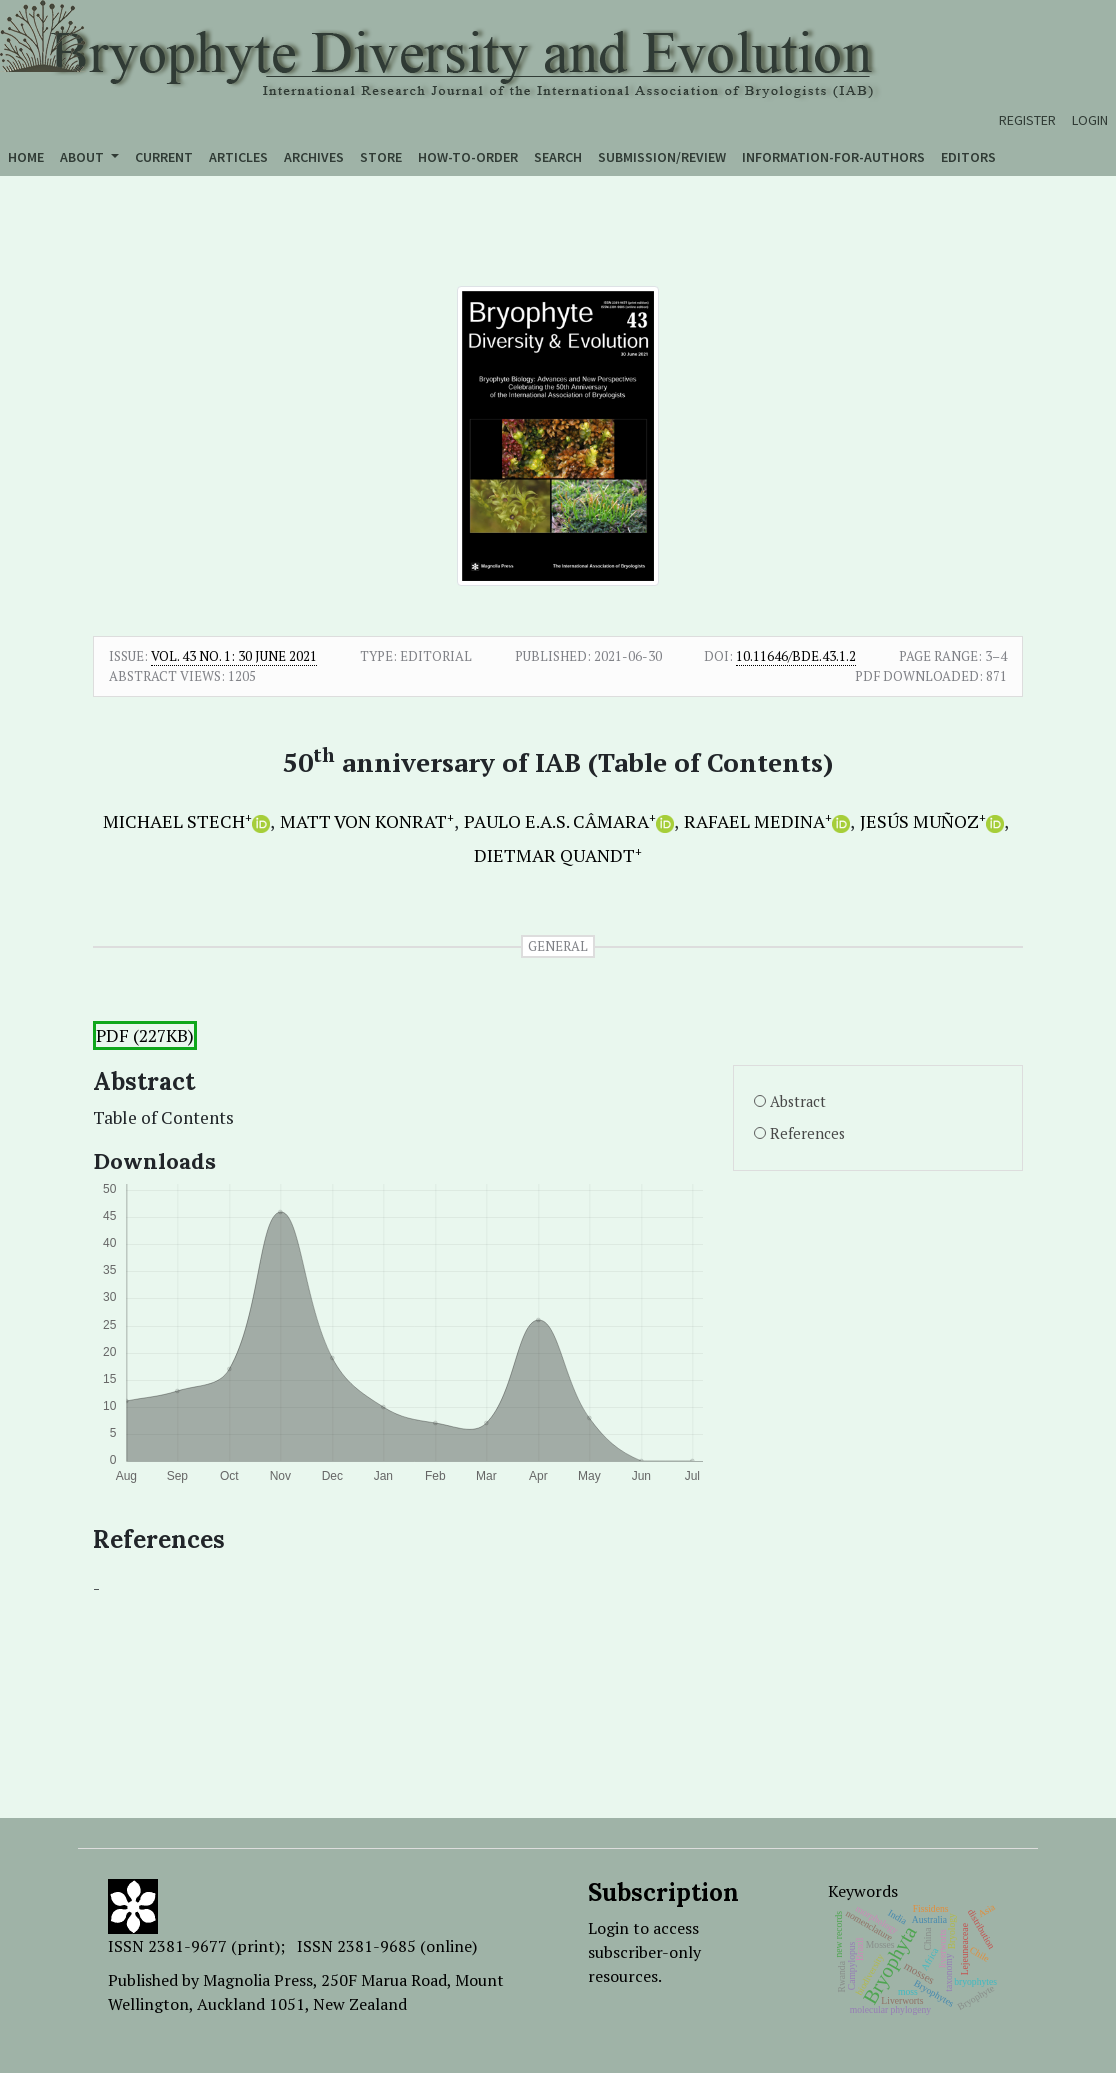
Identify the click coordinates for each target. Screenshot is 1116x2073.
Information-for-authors (833, 157)
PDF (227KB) (145, 1035)
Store (381, 157)
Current (164, 157)
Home (26, 157)
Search (558, 157)
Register (1027, 120)
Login (1090, 120)
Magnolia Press (258, 1980)
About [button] (83, 157)
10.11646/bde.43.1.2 (796, 656)
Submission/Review (662, 157)
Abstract (798, 1101)
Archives (314, 157)
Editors (968, 157)
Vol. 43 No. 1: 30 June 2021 (234, 656)
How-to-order (468, 157)
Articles (238, 157)
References (807, 1133)
